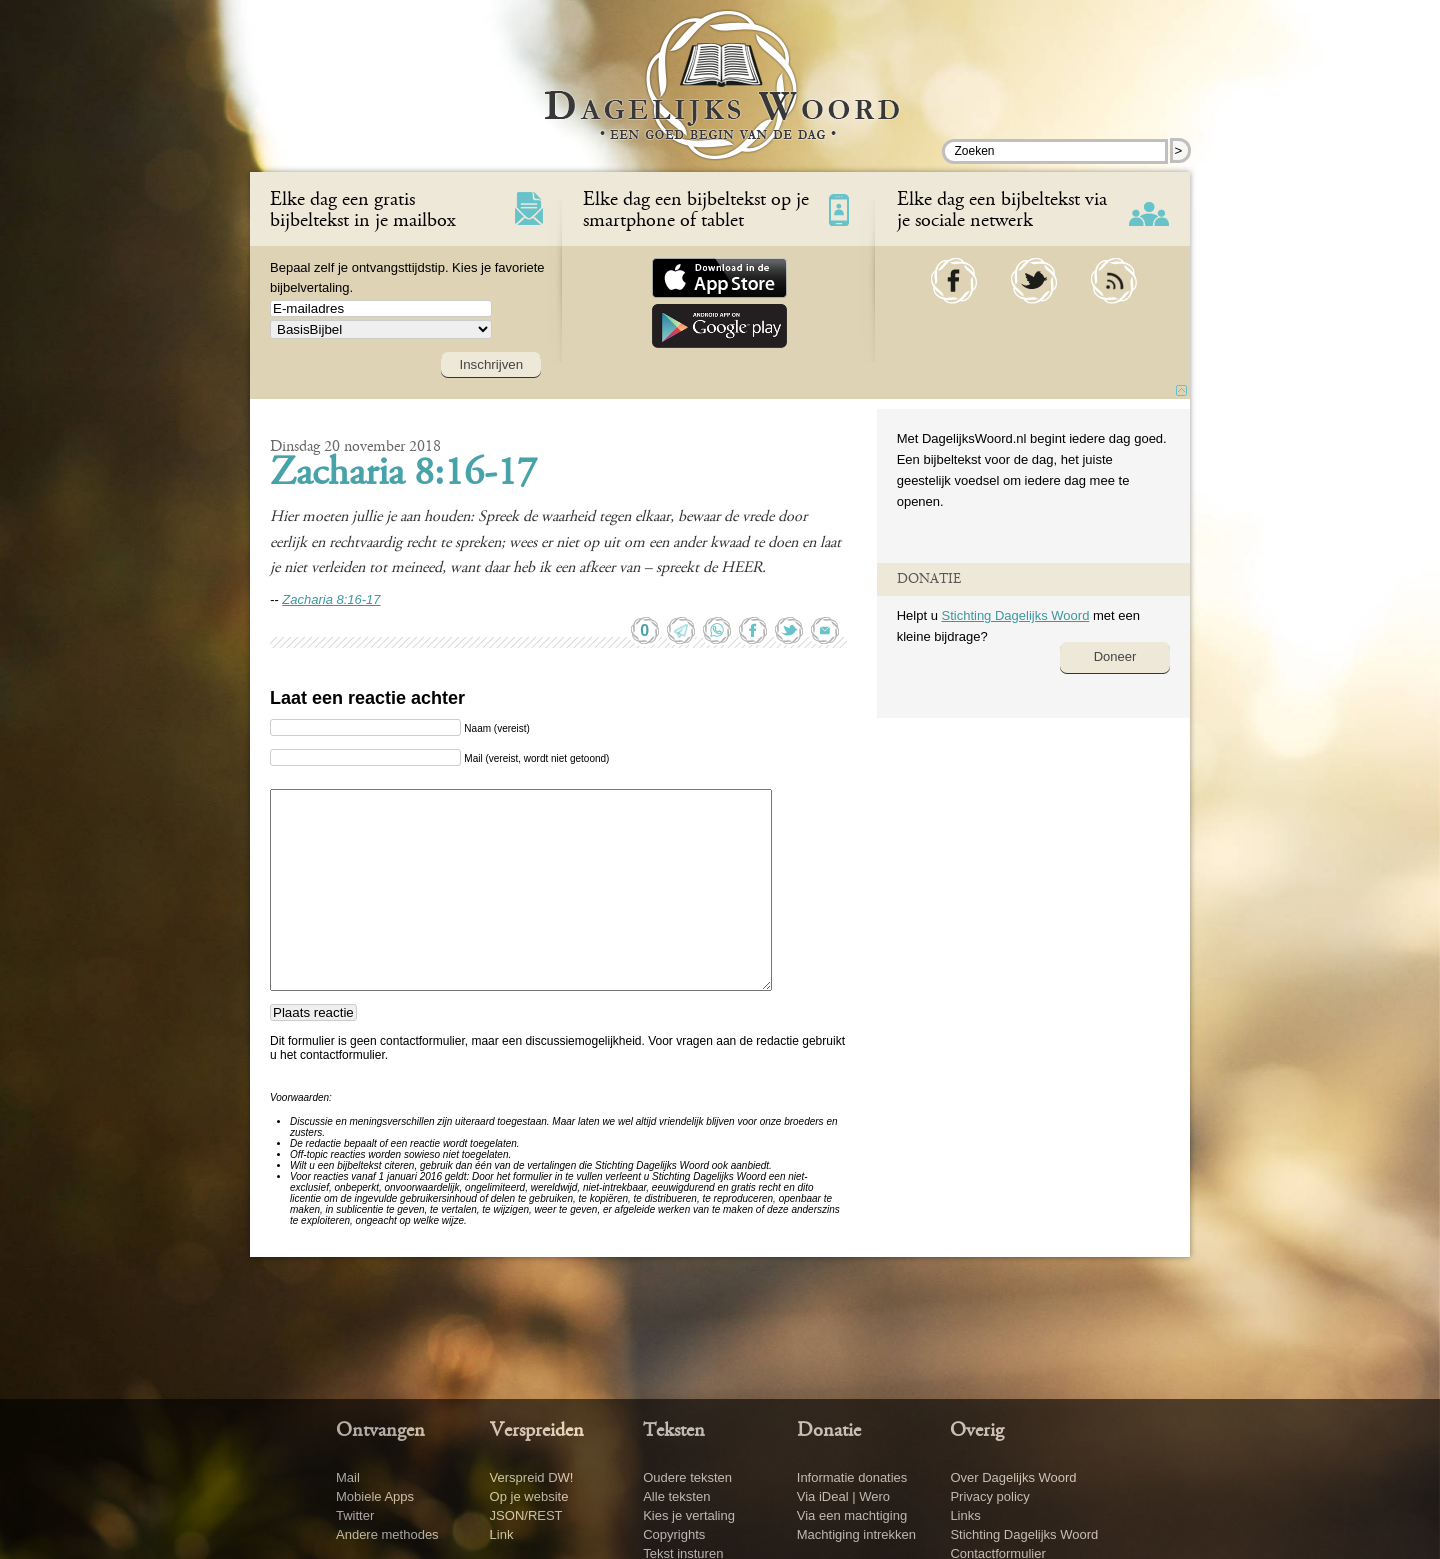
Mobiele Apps (375, 1496)
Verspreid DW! (532, 1477)
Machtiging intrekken (856, 1534)
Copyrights (674, 1534)
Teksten (674, 1431)
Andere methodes (387, 1534)
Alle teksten (676, 1496)
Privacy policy (989, 1496)
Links (965, 1515)
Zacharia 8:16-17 (403, 475)
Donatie (829, 1431)
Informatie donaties (852, 1477)
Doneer (1115, 656)
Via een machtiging (852, 1515)
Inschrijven (491, 364)
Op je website (529, 1496)
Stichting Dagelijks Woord (1015, 615)
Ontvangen (380, 1431)
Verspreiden (537, 1431)
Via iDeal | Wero (843, 1496)
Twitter (355, 1515)
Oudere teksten (687, 1477)
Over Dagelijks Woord (1013, 1477)
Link (502, 1534)
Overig (977, 1431)
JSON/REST (526, 1515)
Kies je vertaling (689, 1515)
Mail (348, 1477)
